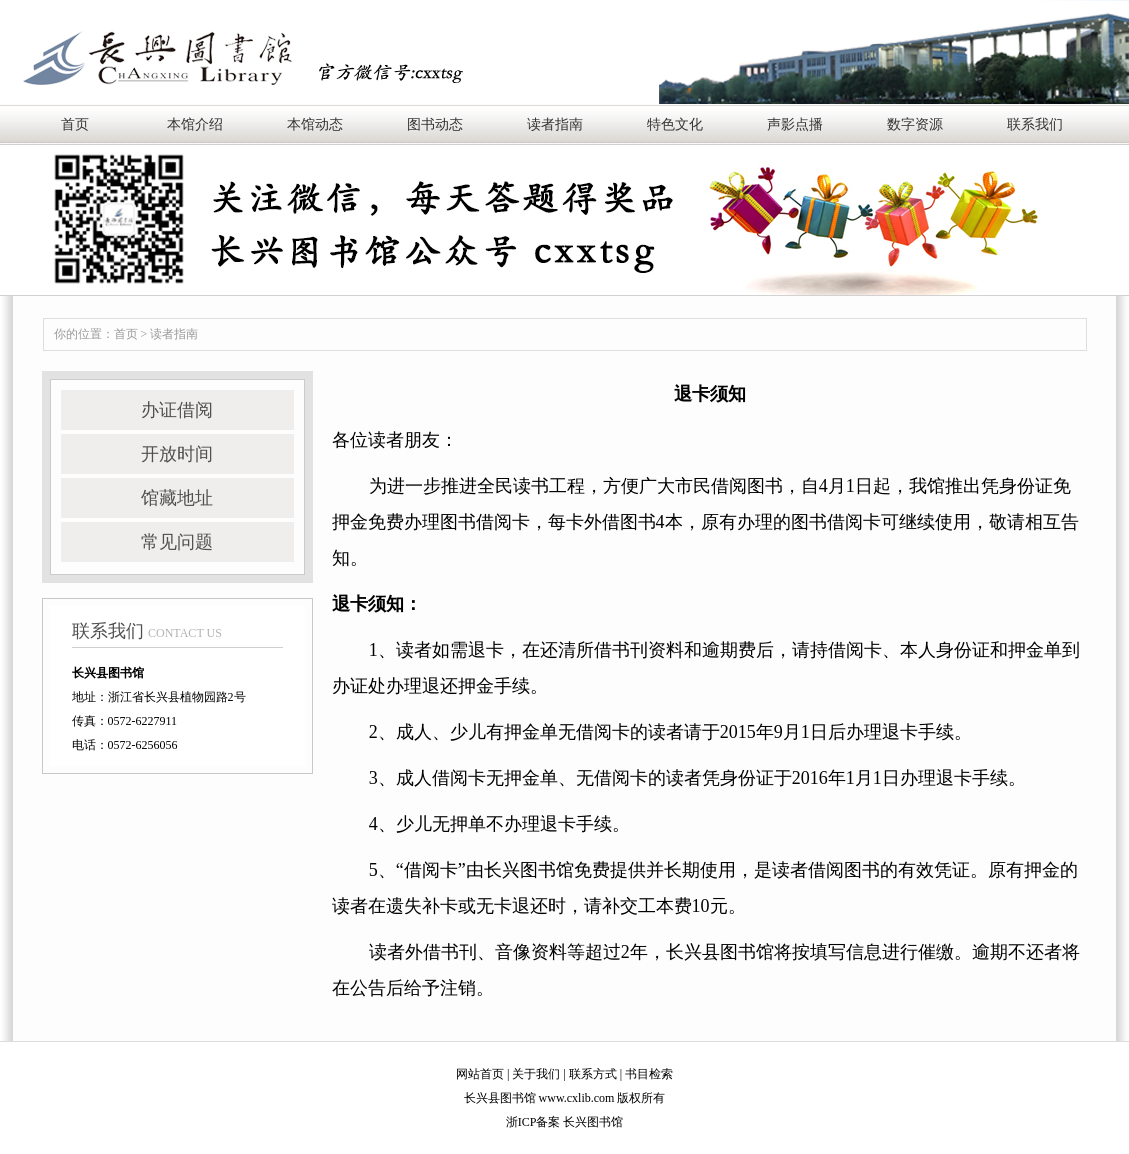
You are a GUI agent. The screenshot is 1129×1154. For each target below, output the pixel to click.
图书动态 (435, 124)
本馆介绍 (195, 124)
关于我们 (536, 1074)
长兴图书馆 (593, 1122)
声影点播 (795, 124)
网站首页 (480, 1074)
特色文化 (675, 124)
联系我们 (1035, 124)
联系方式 (593, 1074)
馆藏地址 (177, 498)
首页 (75, 124)
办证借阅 (177, 410)
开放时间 (177, 454)
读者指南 (555, 124)
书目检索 (649, 1074)
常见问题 (177, 542)
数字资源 (915, 124)
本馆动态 (315, 124)
